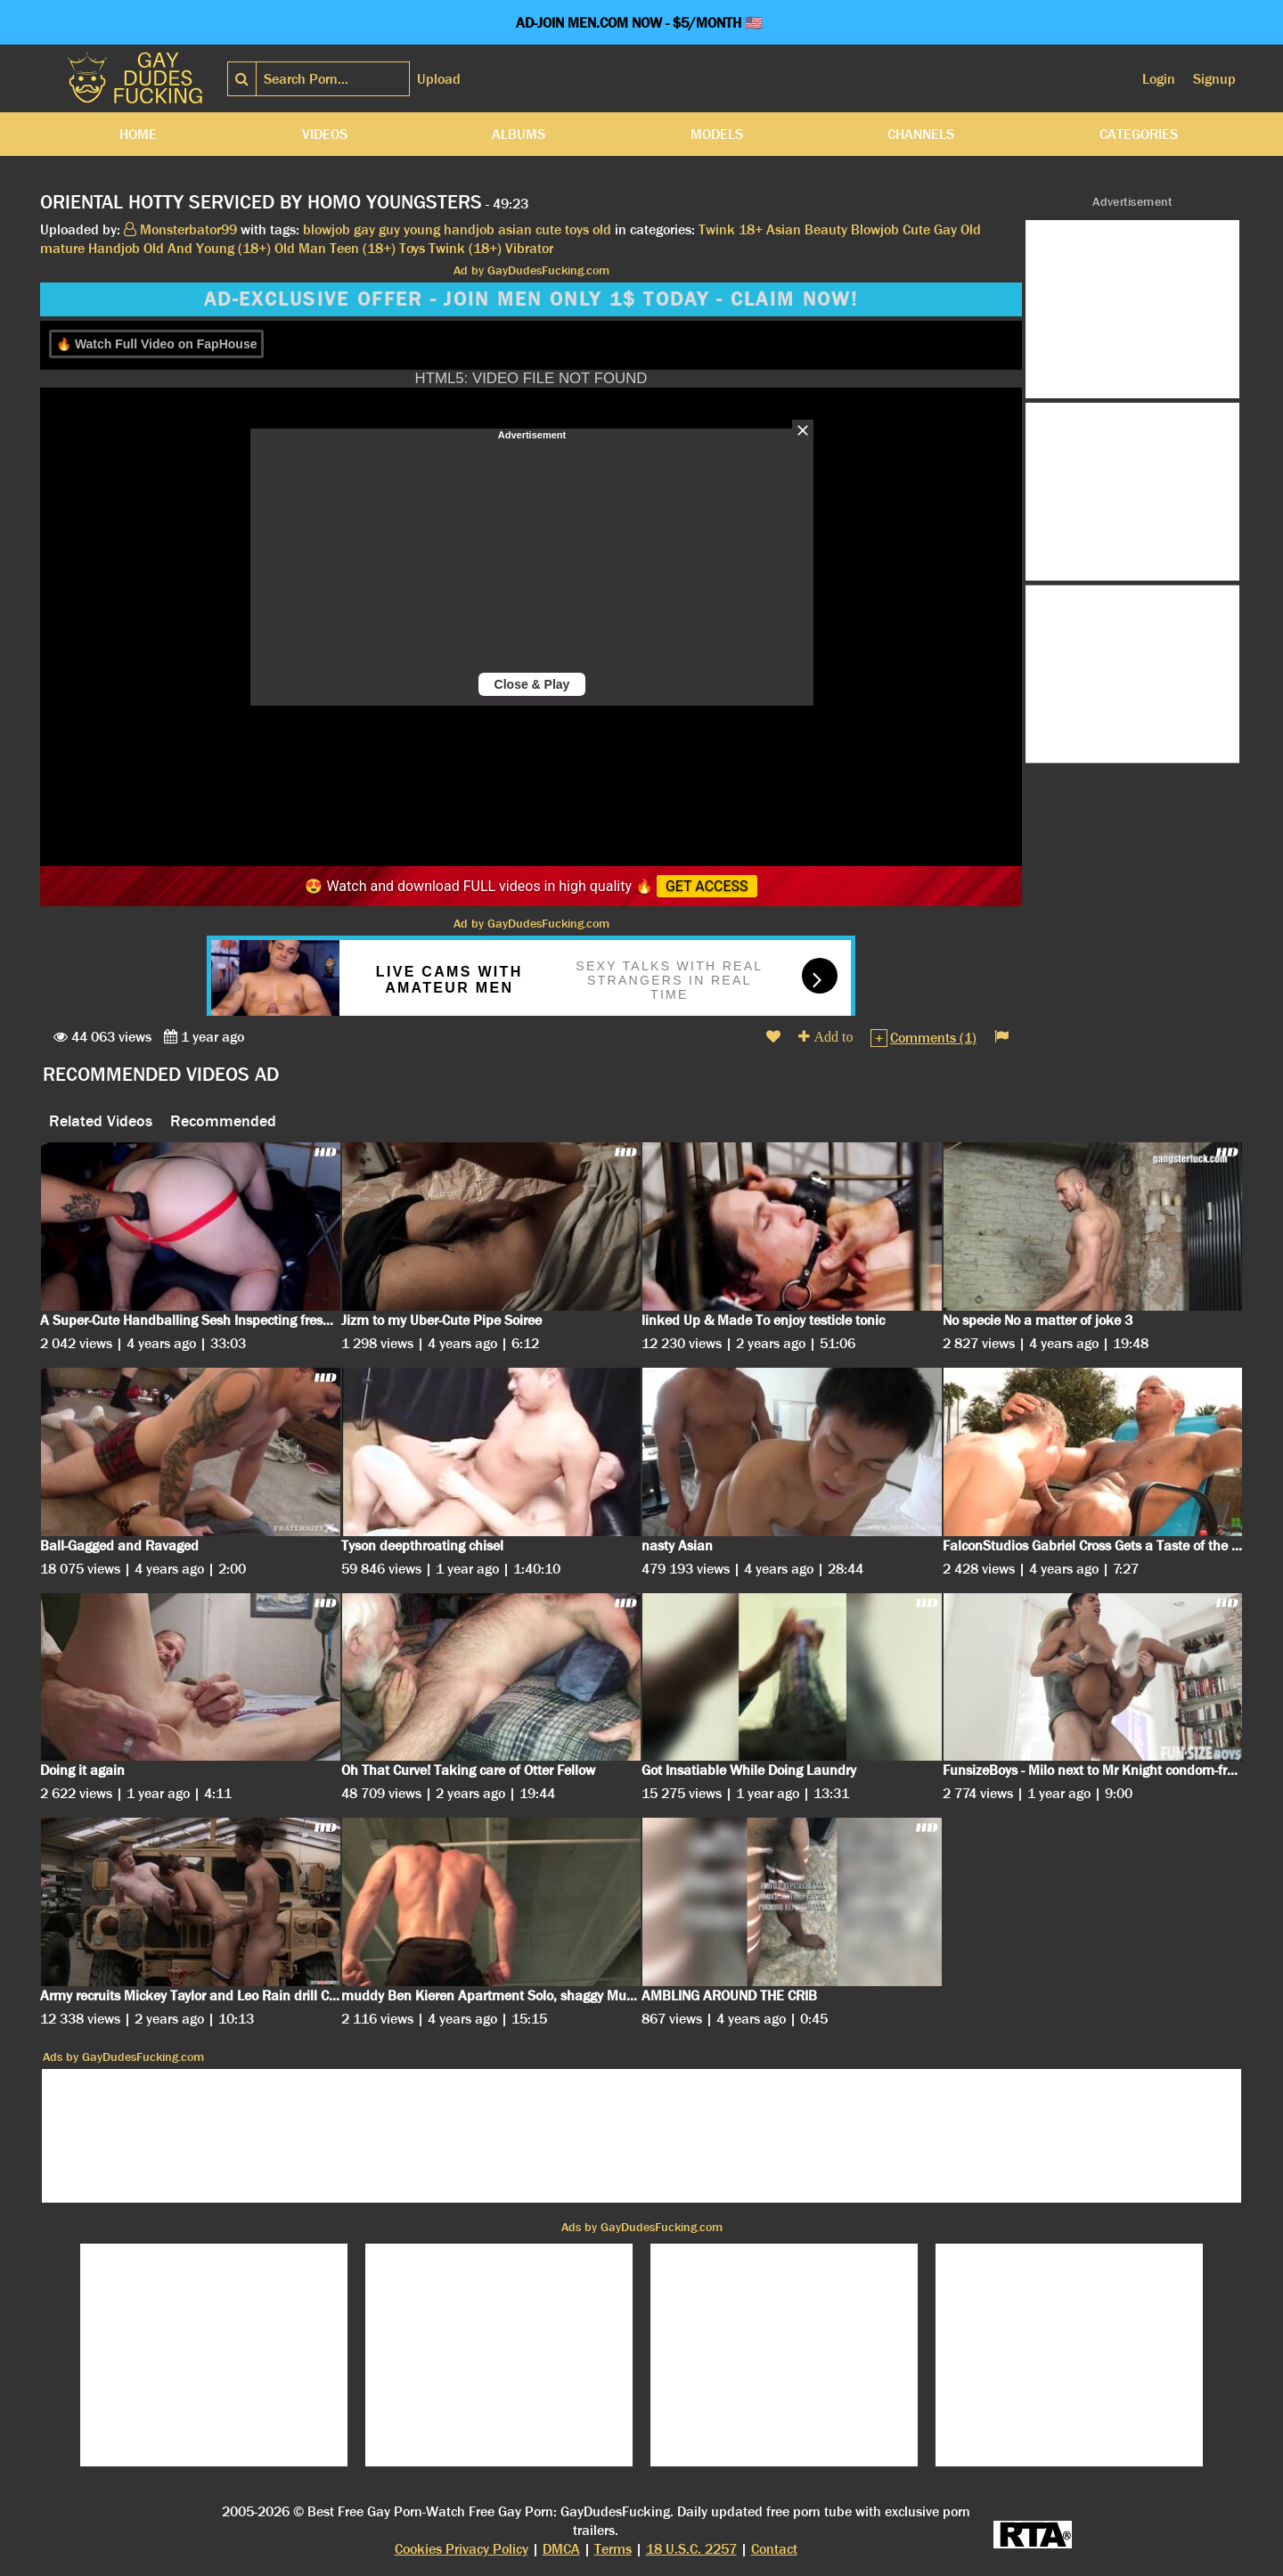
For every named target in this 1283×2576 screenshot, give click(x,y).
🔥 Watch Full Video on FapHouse (156, 344)
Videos (324, 134)
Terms (613, 2548)
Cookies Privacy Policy (461, 2548)
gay (364, 229)
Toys (412, 248)
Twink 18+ (731, 229)
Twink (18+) (465, 248)
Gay (945, 229)
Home (138, 134)
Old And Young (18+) (207, 248)
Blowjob (875, 229)
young (422, 229)
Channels (920, 134)
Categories (1138, 134)
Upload (439, 79)
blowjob (326, 229)
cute (548, 229)
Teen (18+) (363, 248)
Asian (783, 229)
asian (515, 229)
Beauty (826, 229)
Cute (916, 229)
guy (389, 229)
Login (1158, 79)
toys (577, 229)
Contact (774, 2548)
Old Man (300, 248)
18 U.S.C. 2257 (691, 2548)
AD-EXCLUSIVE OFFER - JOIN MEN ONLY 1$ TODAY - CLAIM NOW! (531, 299)
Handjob (114, 248)
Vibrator (529, 248)
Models (717, 134)
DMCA (561, 2548)
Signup (1214, 79)
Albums (518, 134)
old (601, 229)
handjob (469, 229)
